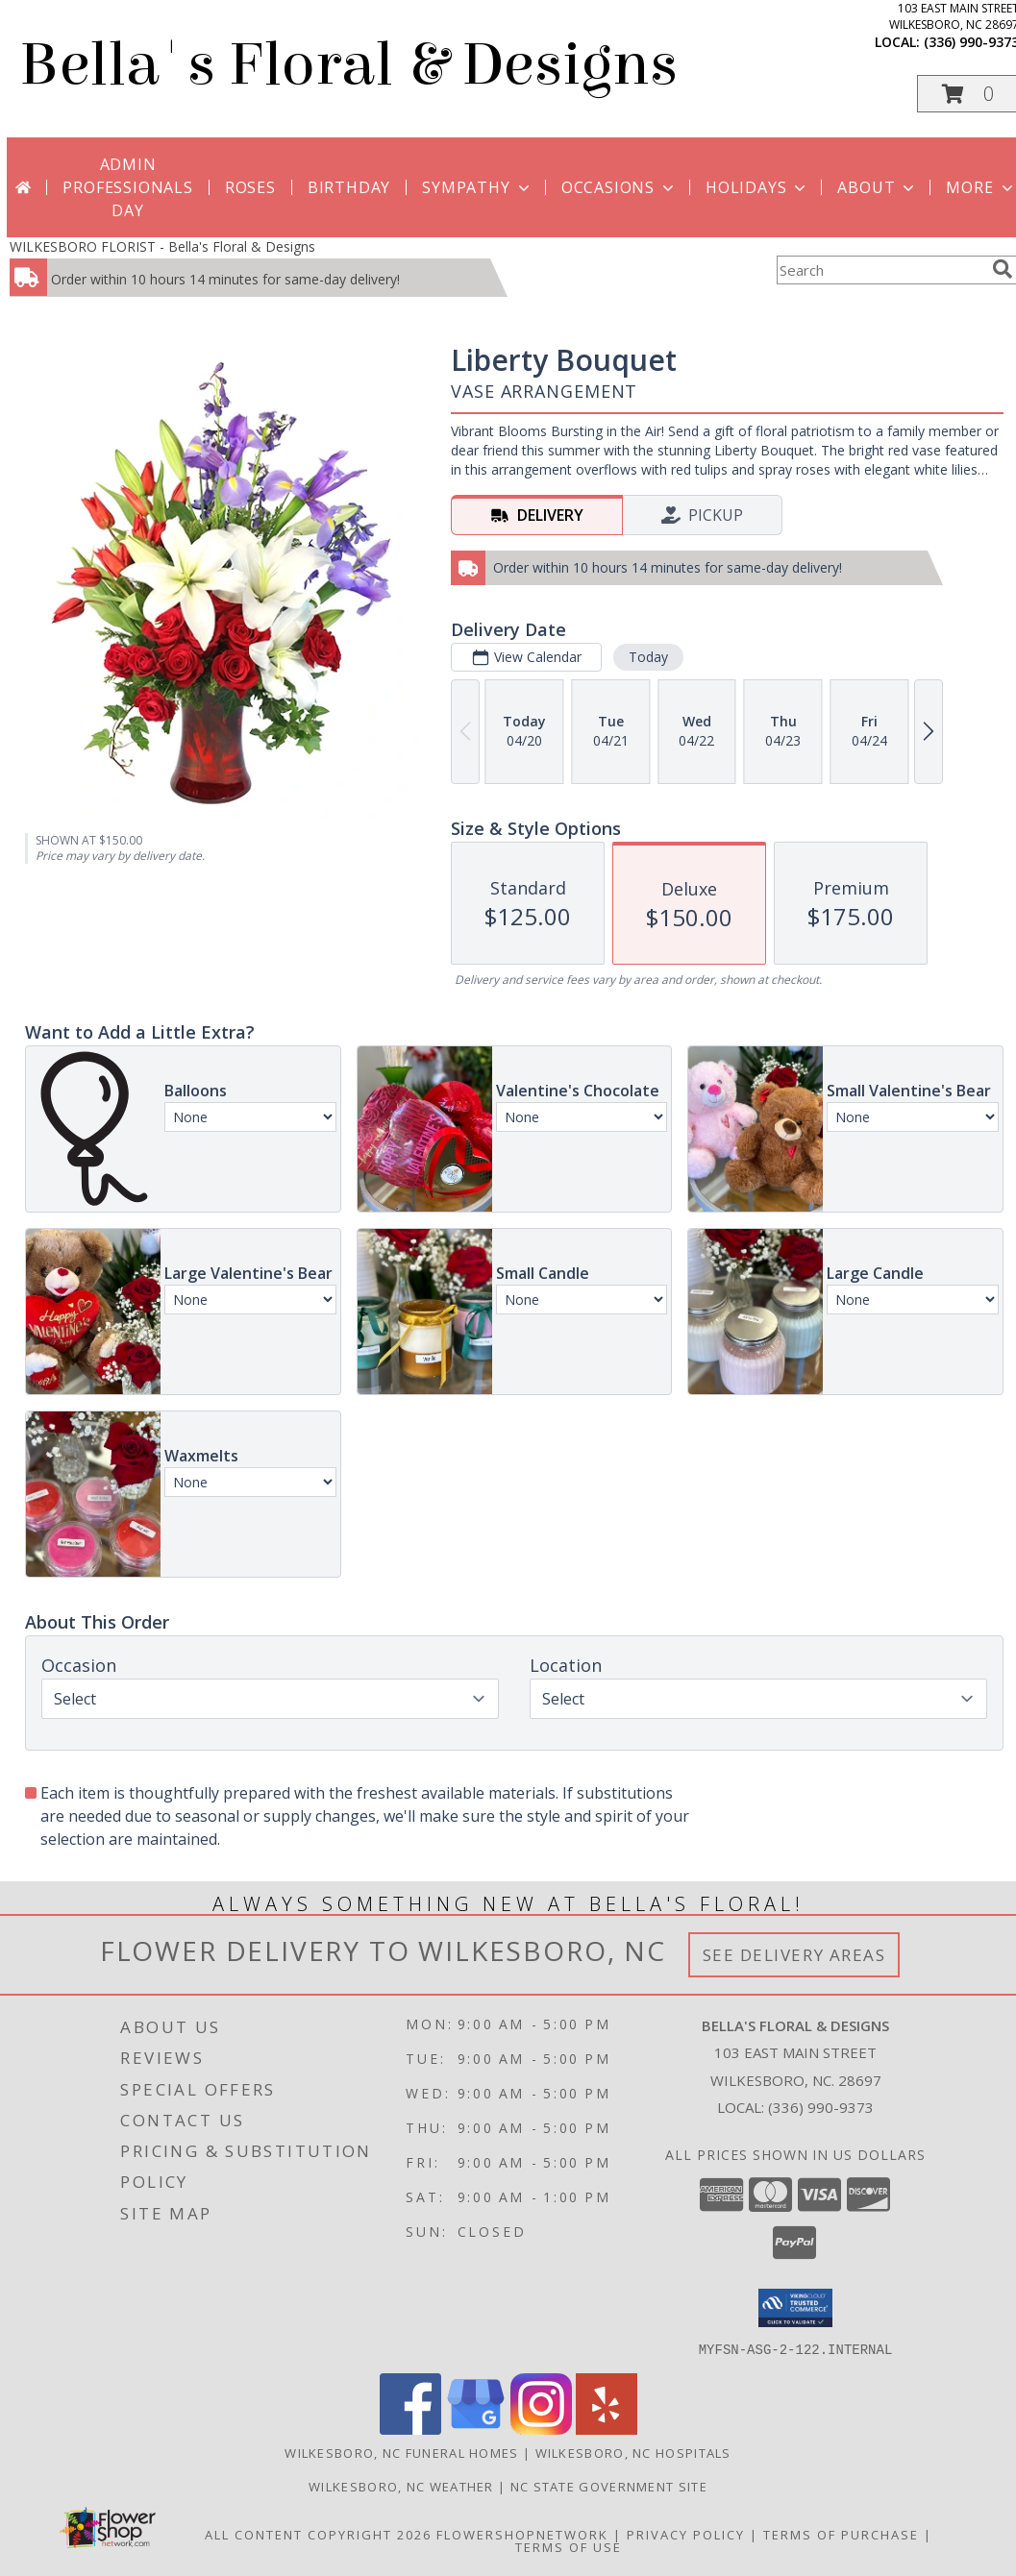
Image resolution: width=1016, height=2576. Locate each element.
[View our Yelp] (606, 2428)
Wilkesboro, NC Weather (401, 2485)
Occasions (619, 187)
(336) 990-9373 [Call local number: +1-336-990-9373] (821, 2107)
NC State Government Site (608, 2485)
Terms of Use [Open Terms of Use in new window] (568, 2546)
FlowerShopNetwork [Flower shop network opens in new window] (522, 2533)
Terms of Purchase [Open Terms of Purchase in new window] (841, 2533)
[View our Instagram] (541, 2428)
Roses (250, 187)
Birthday (349, 187)
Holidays (757, 187)
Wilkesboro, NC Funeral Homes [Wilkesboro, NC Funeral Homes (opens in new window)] (401, 2452)
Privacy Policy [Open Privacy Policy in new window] (686, 2533)
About (877, 187)
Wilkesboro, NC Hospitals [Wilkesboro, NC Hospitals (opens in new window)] (633, 2452)
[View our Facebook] (410, 2428)
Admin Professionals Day (127, 187)
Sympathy (477, 187)
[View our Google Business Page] (476, 2428)
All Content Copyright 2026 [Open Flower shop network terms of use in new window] (318, 2533)
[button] (795, 2308)
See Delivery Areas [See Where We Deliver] (794, 1955)
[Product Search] (880, 270)
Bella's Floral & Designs (348, 65)
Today (648, 657)
